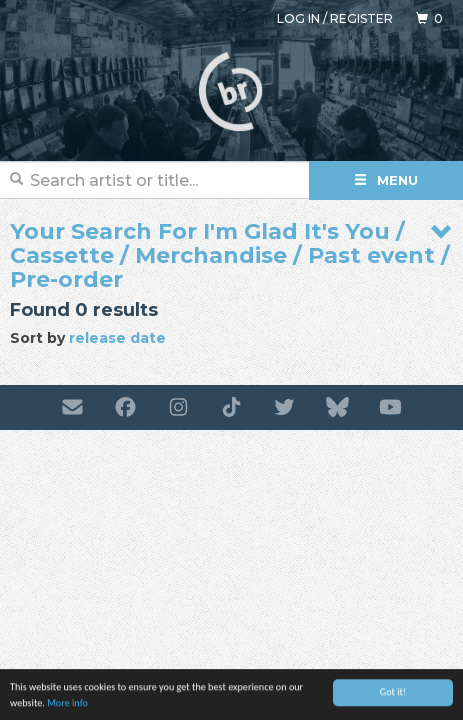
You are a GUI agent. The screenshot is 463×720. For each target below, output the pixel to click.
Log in (298, 18)
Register (361, 18)
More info (67, 704)
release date (117, 338)
